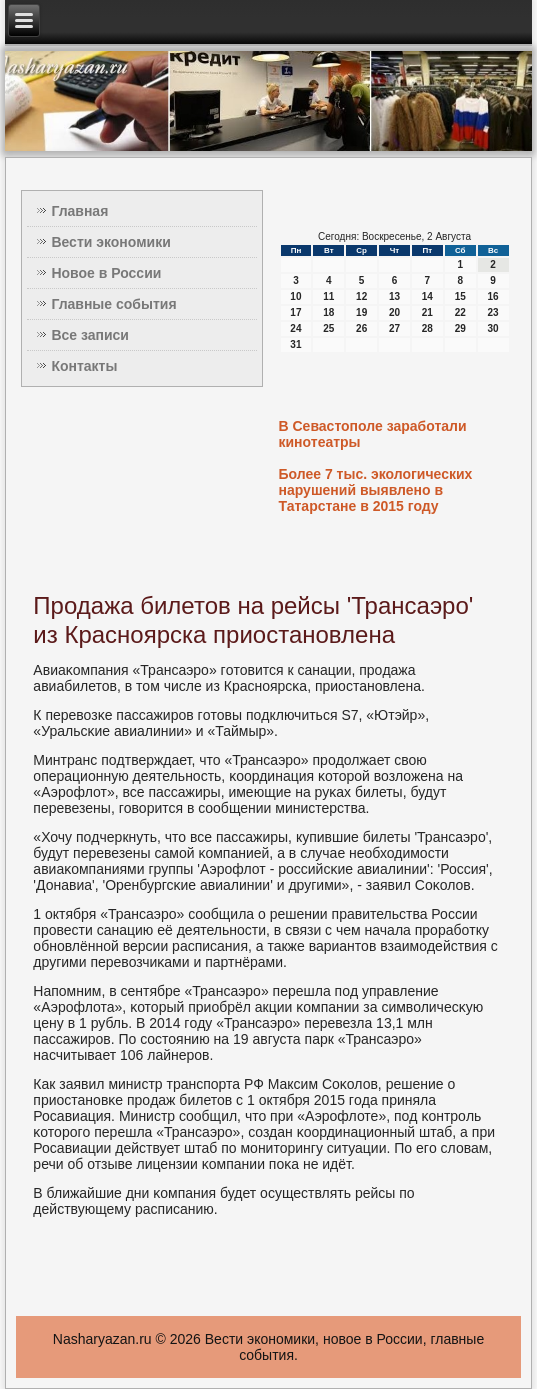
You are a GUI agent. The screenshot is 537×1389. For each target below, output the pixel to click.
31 (295, 344)
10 (295, 296)
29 (460, 328)
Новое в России (106, 273)
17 (295, 312)
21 (427, 312)
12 (361, 296)
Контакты (84, 366)
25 (328, 328)
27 (394, 328)
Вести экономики (110, 242)
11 (328, 296)
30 (493, 328)
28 (427, 328)
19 (361, 312)
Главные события (113, 304)
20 (394, 312)
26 (361, 328)
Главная (79, 211)
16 (493, 296)
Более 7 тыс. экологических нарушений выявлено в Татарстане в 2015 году (376, 490)
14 (427, 296)
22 (460, 312)
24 (295, 328)
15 (460, 296)
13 (394, 296)
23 (493, 312)
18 (328, 312)
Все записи (90, 335)
